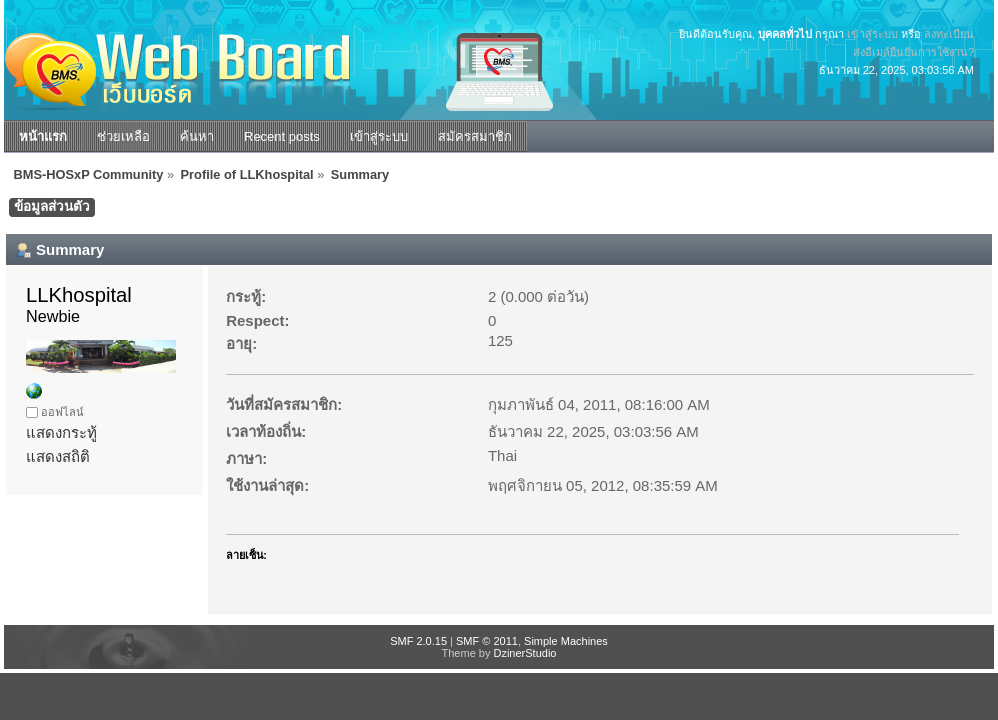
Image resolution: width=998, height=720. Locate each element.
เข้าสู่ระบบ (872, 34)
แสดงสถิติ (58, 456)
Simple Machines (566, 641)
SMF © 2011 (487, 641)
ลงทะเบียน (949, 34)
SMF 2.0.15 (418, 641)
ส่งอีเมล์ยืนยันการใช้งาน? (913, 52)
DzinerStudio (524, 653)
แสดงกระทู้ (61, 432)
